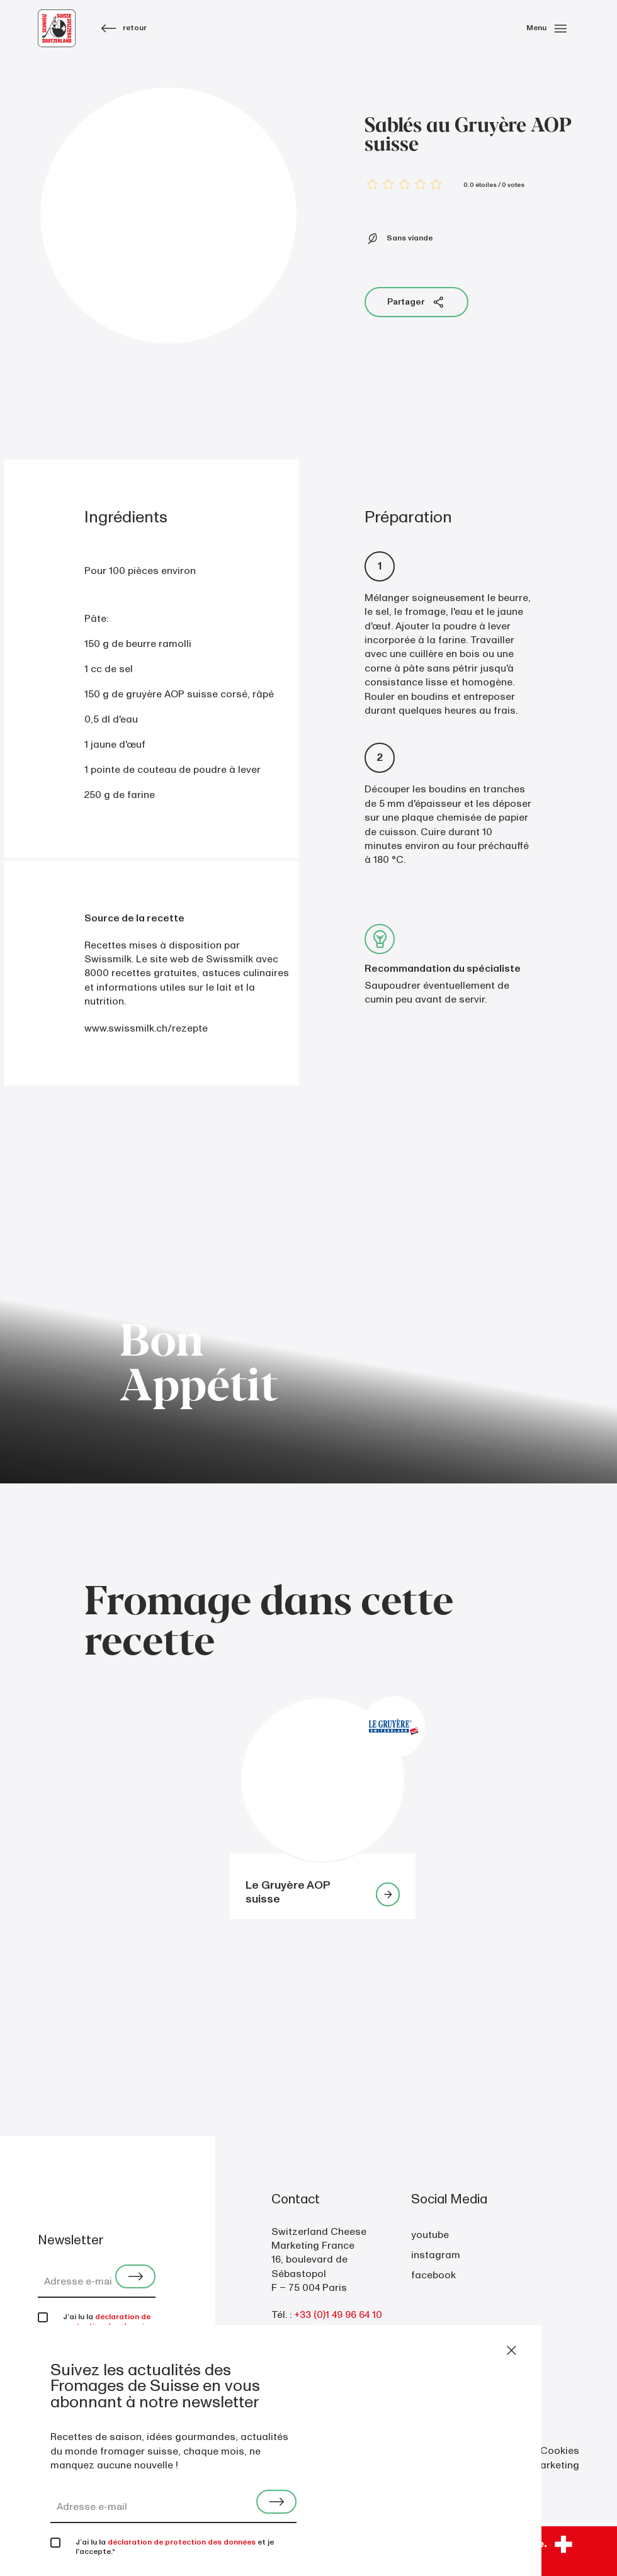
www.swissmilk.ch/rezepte (146, 1028)
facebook (433, 2275)
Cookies (559, 2451)
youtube (430, 2235)
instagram (435, 2255)
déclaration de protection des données (108, 2322)
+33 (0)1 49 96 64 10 (338, 2315)
